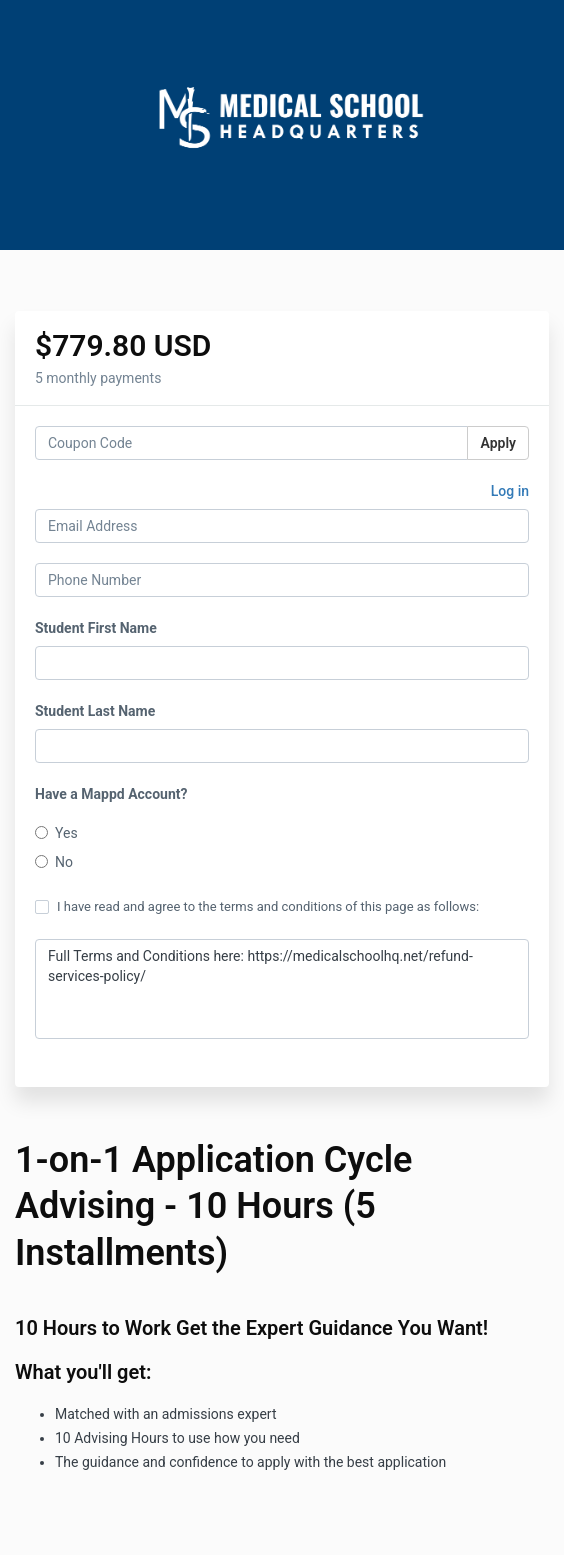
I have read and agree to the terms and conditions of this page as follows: (257, 906)
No (54, 862)
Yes (56, 833)
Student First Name (96, 628)
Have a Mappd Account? (111, 794)
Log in (510, 491)
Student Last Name (95, 711)
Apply (498, 443)
